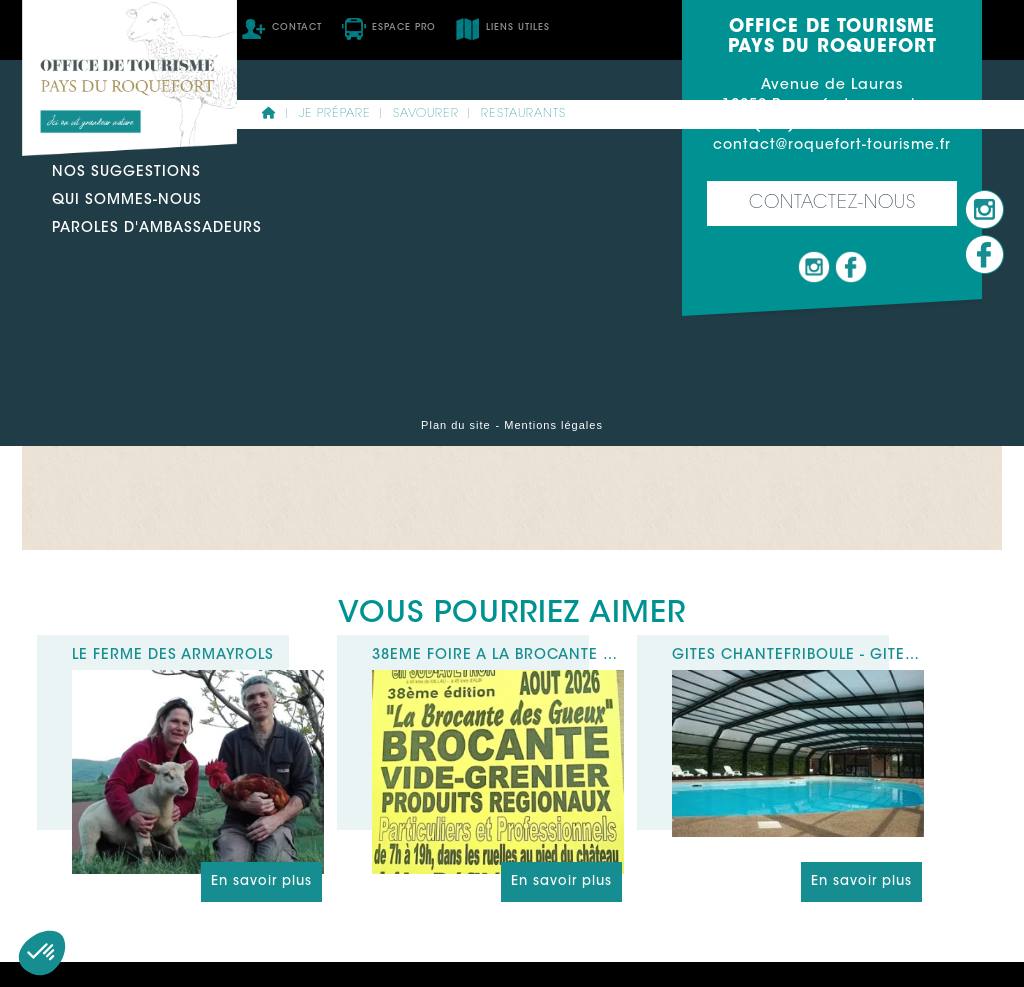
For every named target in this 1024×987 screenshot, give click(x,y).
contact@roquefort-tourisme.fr (832, 146)
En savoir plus (261, 881)
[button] (42, 953)
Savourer (426, 114)
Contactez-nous (832, 204)
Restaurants (523, 114)
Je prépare (335, 114)
